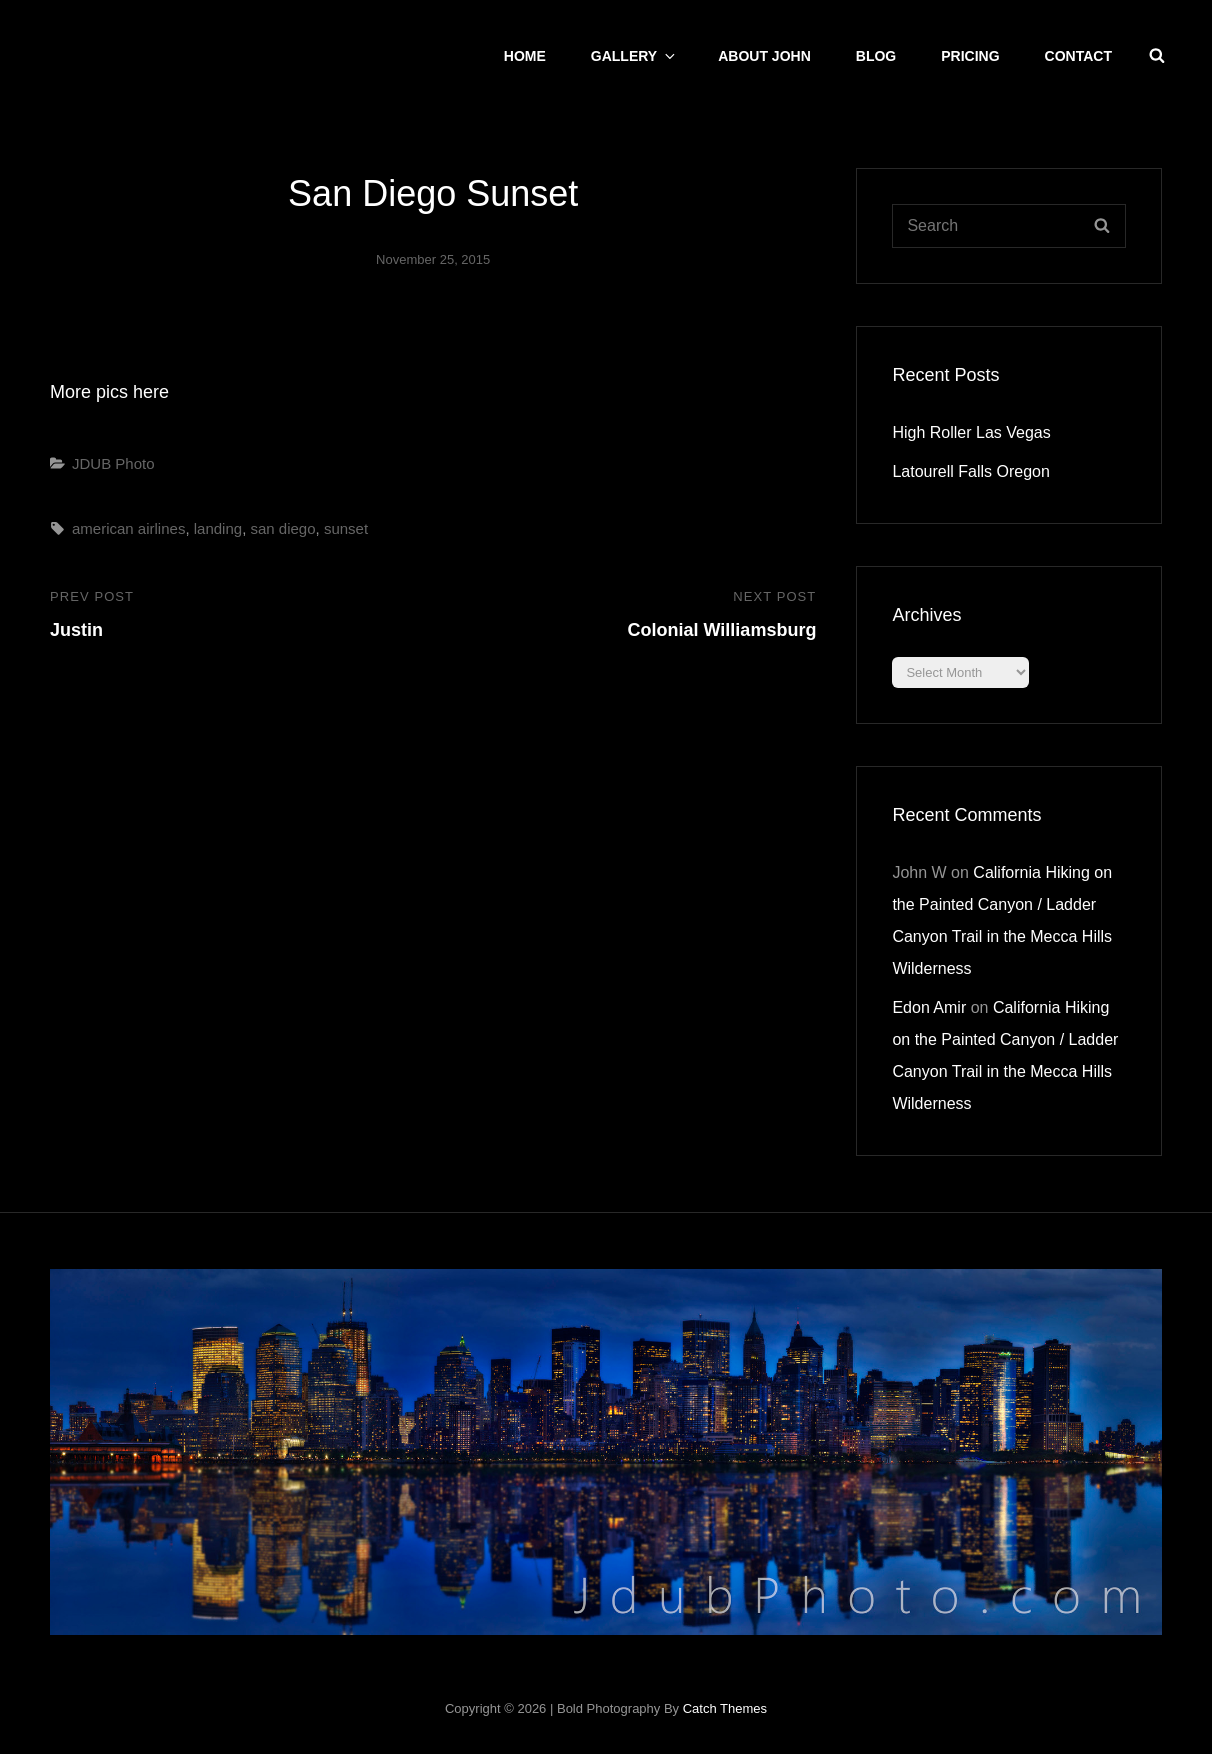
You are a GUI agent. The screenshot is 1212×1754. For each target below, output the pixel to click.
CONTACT (1078, 56)
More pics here (109, 392)
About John (764, 56)
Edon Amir (929, 1007)
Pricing (970, 56)
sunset (346, 528)
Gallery (634, 56)
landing (218, 528)
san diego (282, 528)
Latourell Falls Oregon (970, 471)
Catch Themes (725, 1708)
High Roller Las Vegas (971, 432)
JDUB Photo (113, 463)
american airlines (128, 528)
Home (525, 56)
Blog (876, 56)
